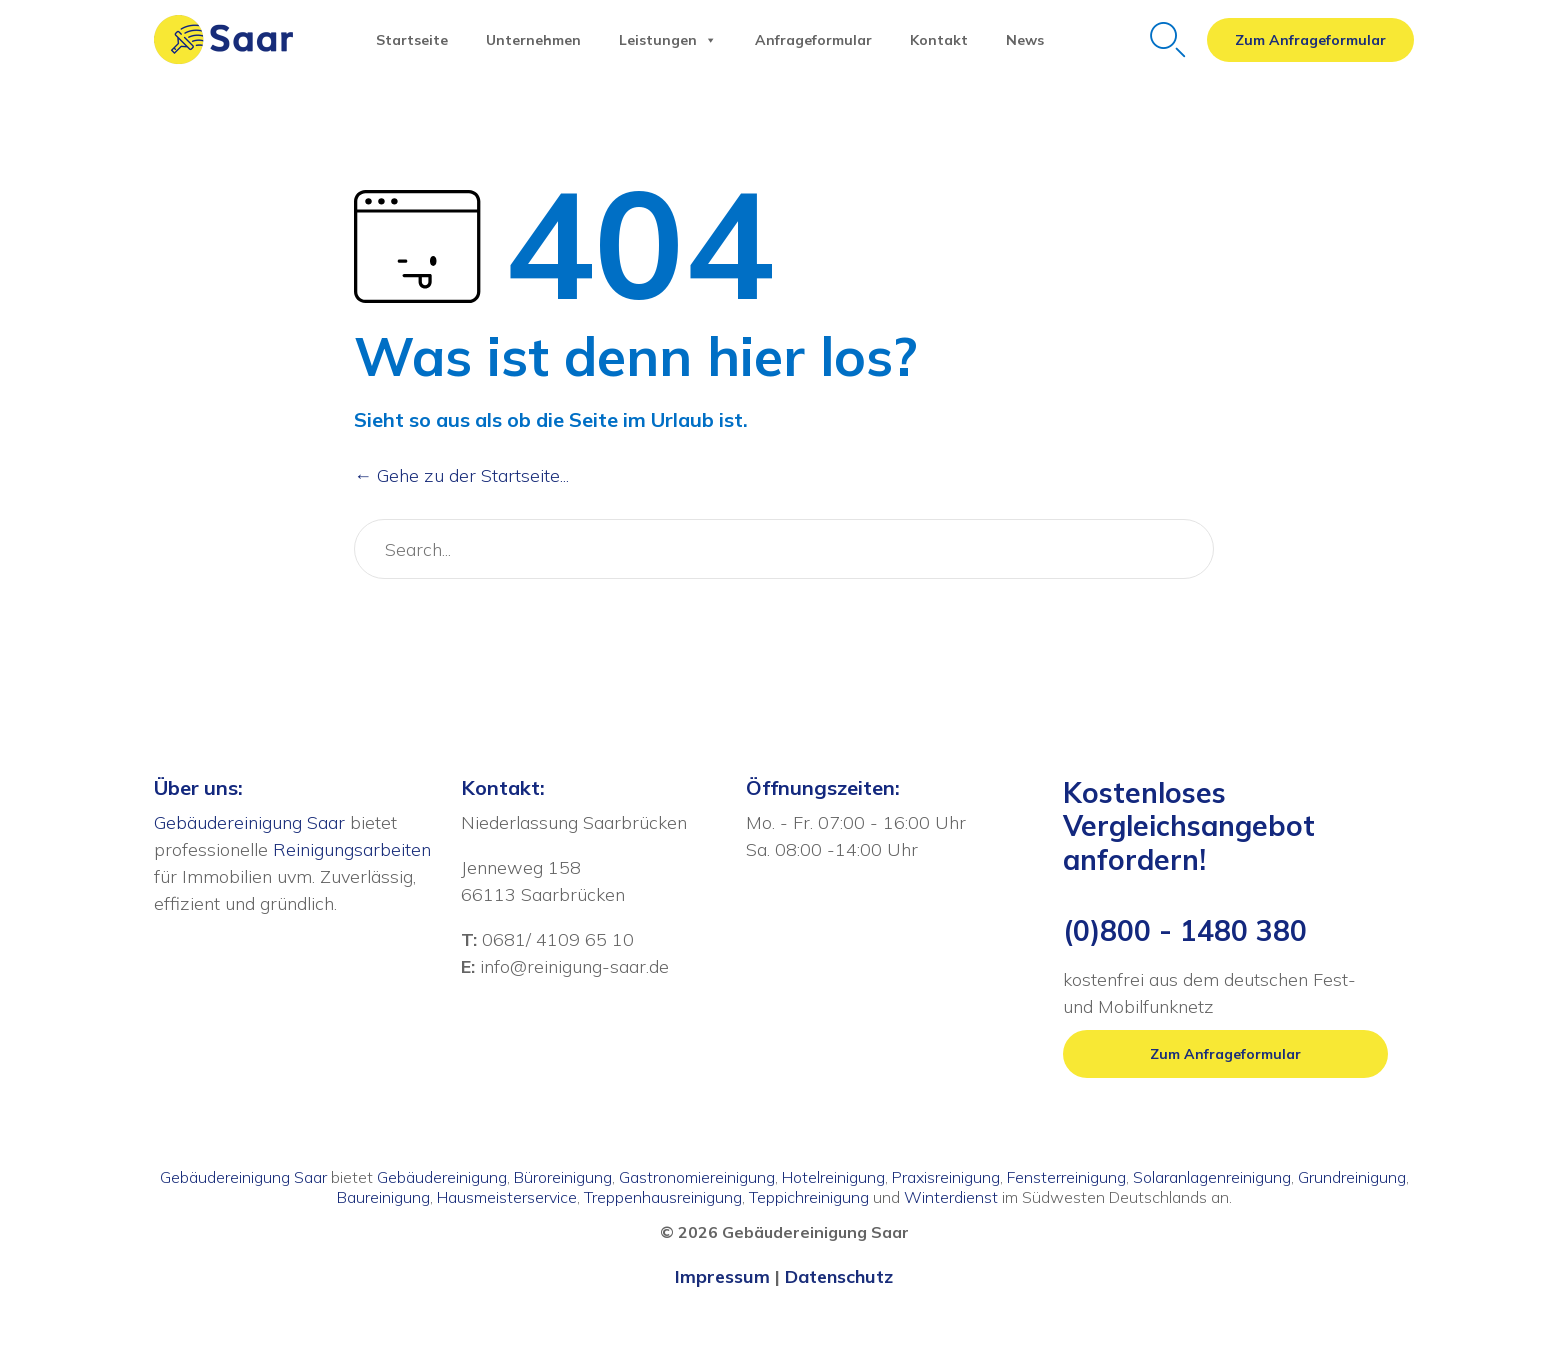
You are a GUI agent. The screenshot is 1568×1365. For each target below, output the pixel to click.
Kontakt (939, 40)
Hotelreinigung (833, 1177)
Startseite (412, 40)
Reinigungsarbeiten (352, 849)
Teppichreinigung (809, 1197)
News (1025, 40)
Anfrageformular (813, 40)
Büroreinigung (563, 1177)
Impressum (722, 1276)
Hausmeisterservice (507, 1197)
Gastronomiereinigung (697, 1177)
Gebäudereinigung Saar (249, 822)
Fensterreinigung (1066, 1177)
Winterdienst (951, 1197)
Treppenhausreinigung (663, 1197)
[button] (1310, 40)
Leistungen (668, 40)
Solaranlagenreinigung (1212, 1177)
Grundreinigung (1352, 1177)
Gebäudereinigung (442, 1177)
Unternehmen (533, 40)
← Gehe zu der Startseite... (461, 475)
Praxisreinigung (946, 1177)
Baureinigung (383, 1197)
